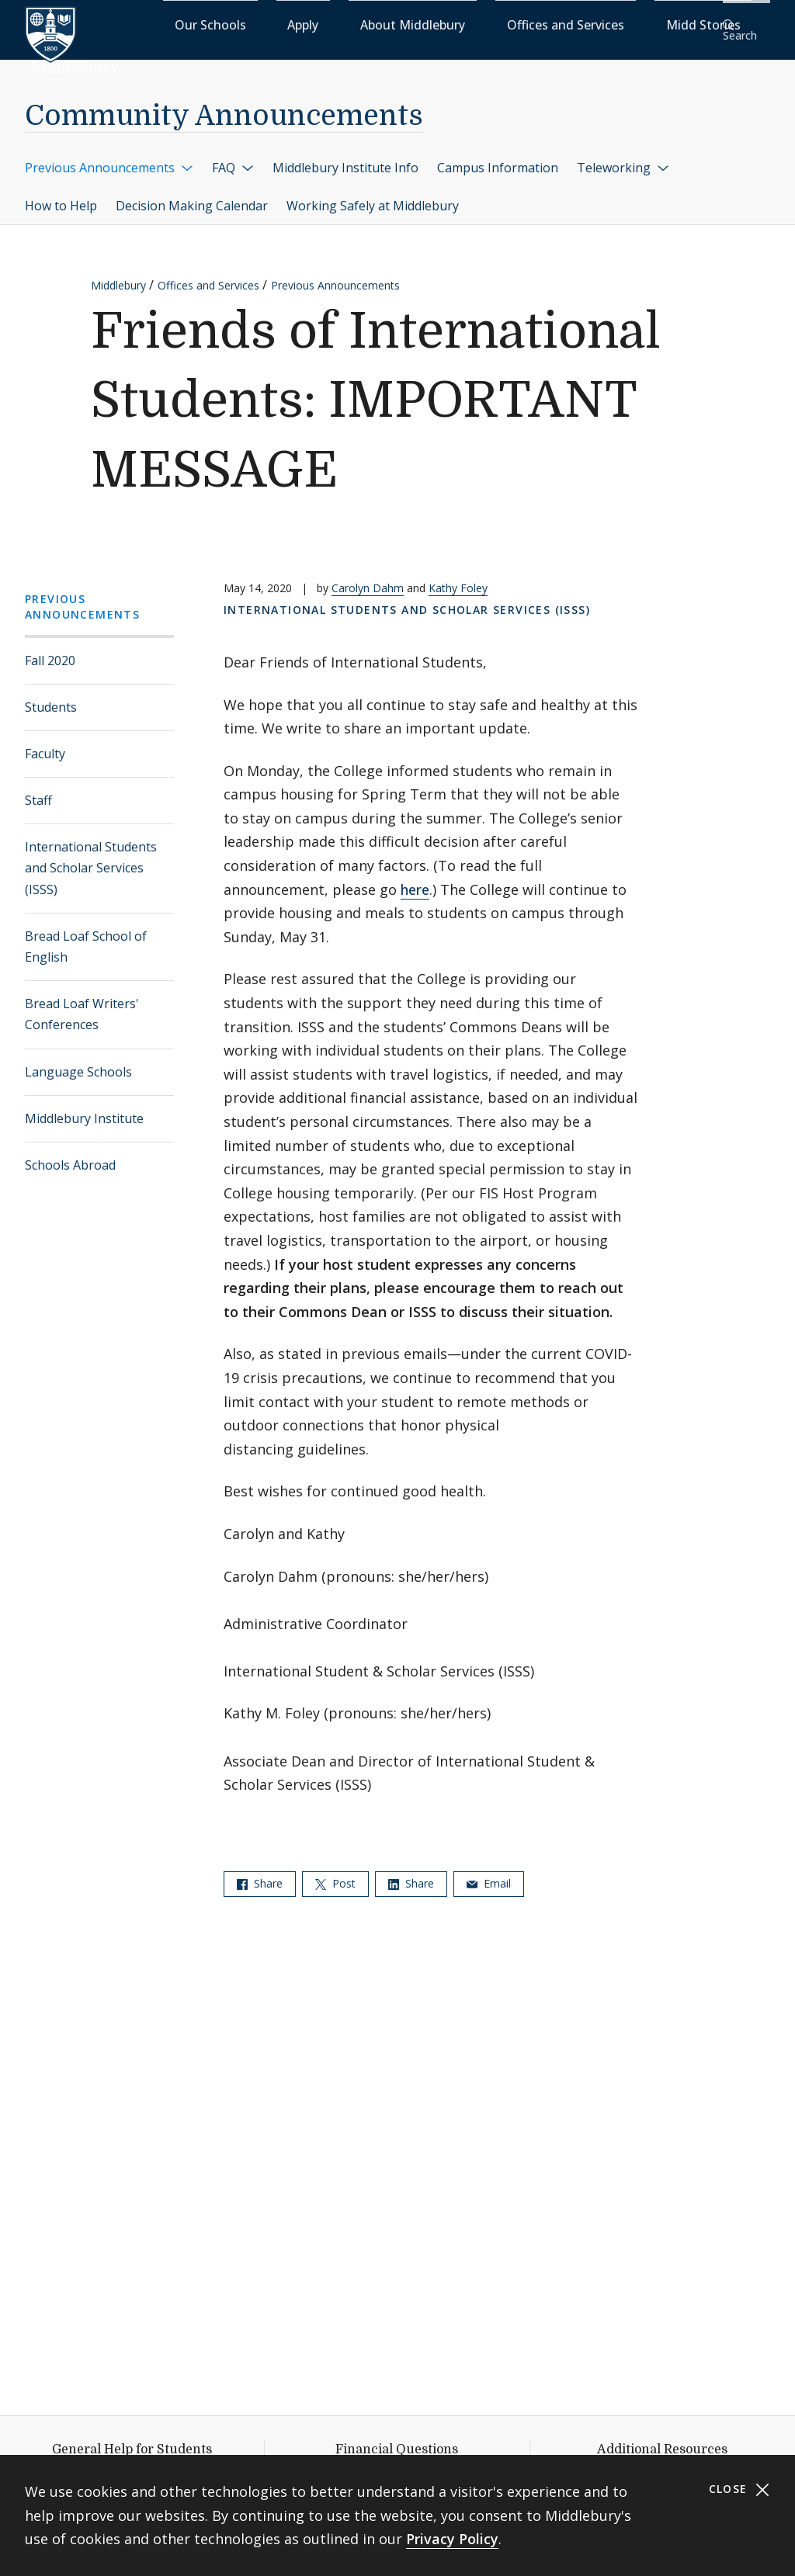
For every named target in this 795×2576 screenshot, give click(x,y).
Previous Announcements (109, 156)
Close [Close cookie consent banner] (739, 2489)
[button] (744, 24)
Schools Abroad (70, 1154)
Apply (376, 23)
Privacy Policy (452, 2538)
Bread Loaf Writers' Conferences (82, 1004)
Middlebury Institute (84, 1108)
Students (51, 696)
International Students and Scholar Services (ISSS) (91, 857)
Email (489, 1873)
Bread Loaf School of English (86, 936)
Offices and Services (567, 23)
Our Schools (313, 23)
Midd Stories (668, 23)
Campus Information (497, 156)
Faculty (45, 743)
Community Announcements (224, 106)
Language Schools (78, 1061)
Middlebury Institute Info (345, 156)
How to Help (61, 195)
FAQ (233, 156)
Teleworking (623, 156)
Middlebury (118, 275)
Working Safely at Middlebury (372, 195)
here (415, 878)
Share (260, 1873)
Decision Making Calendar (192, 195)
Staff (38, 790)
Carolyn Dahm (368, 577)
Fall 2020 (50, 649)
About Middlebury (453, 23)
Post (335, 1873)
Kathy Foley (458, 577)
